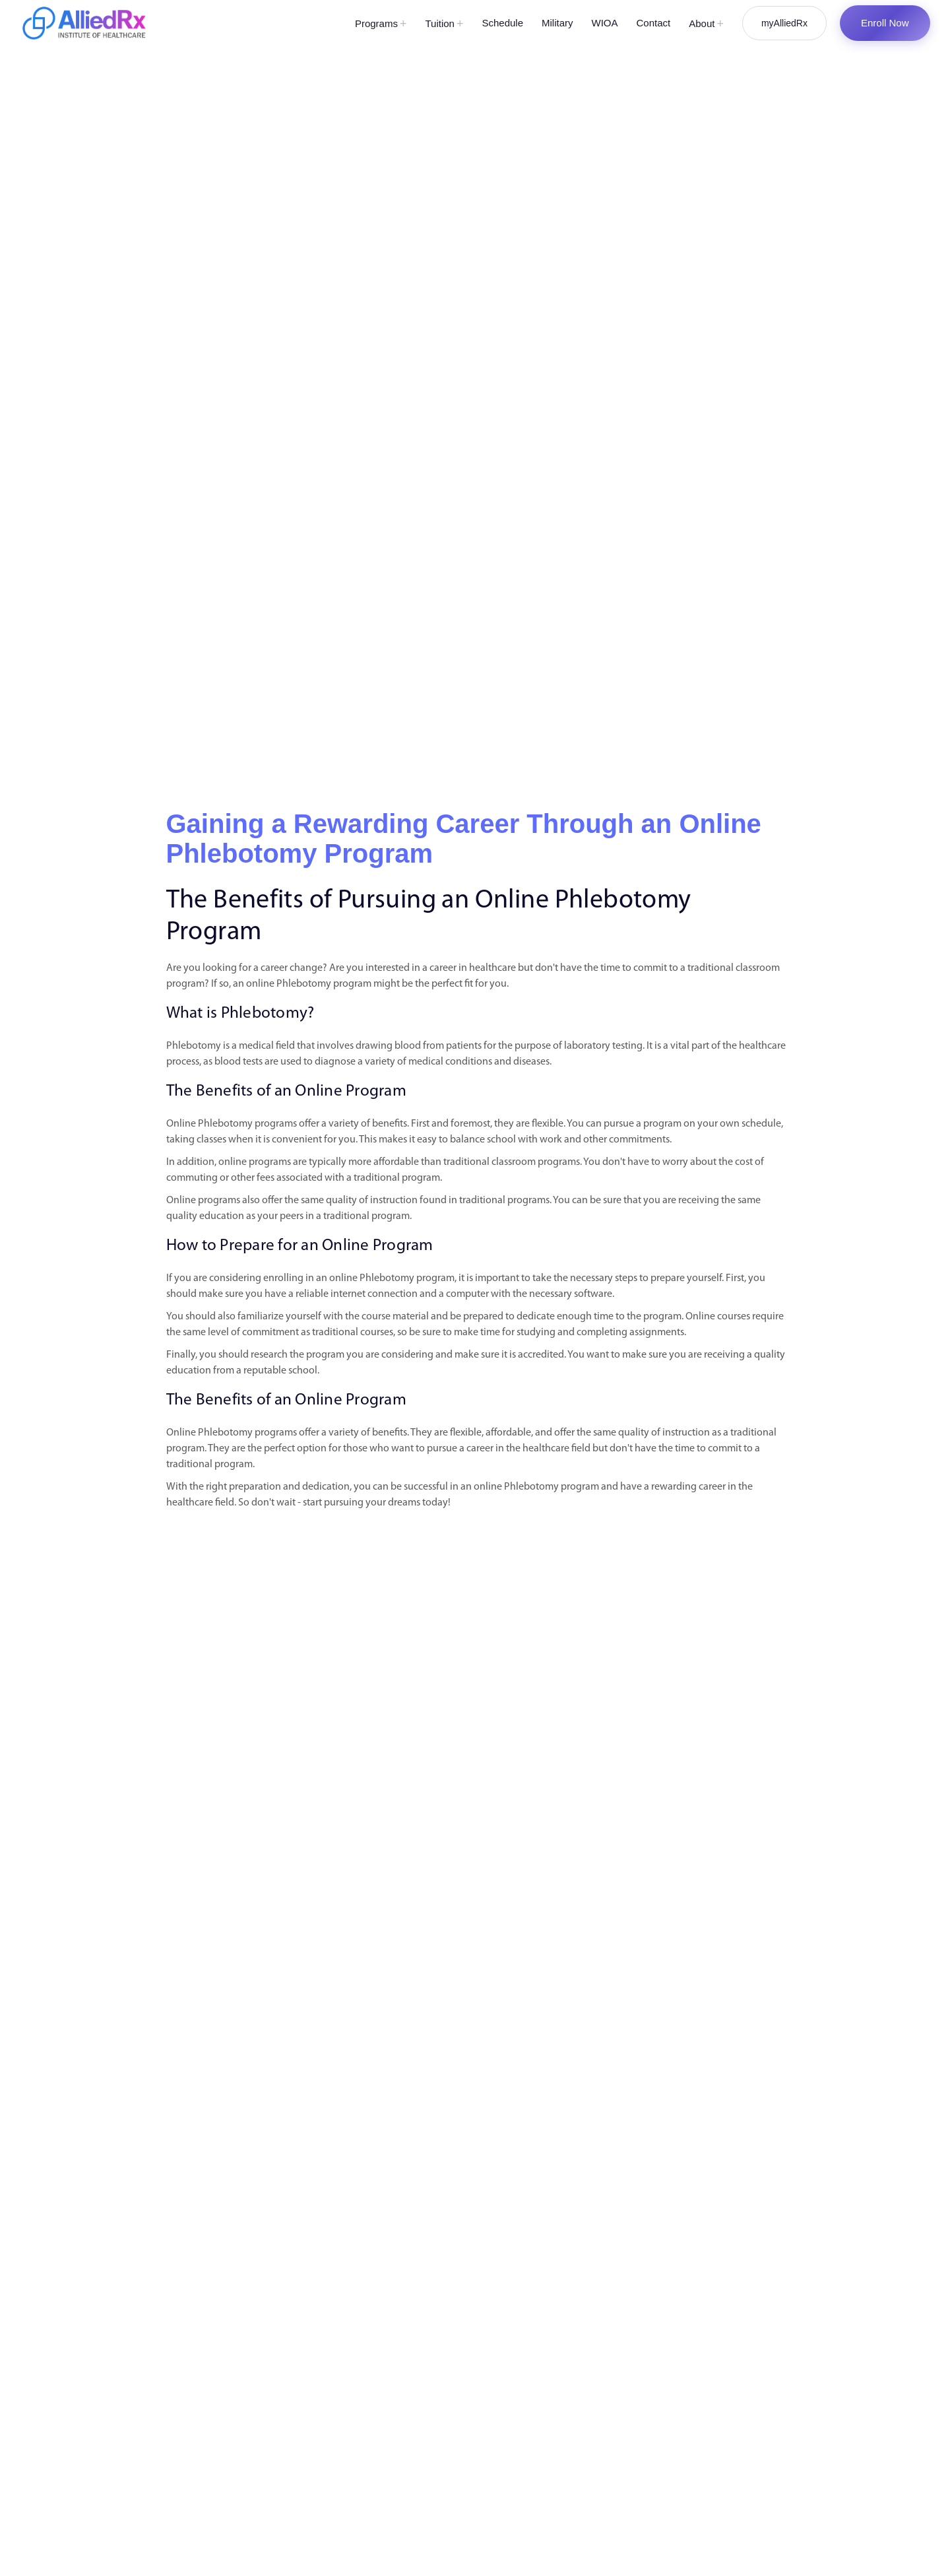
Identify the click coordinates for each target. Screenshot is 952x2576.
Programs (381, 23)
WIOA (605, 22)
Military (557, 22)
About (706, 23)
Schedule (502, 22)
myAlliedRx (784, 23)
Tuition (444, 23)
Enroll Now (885, 22)
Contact (654, 22)
